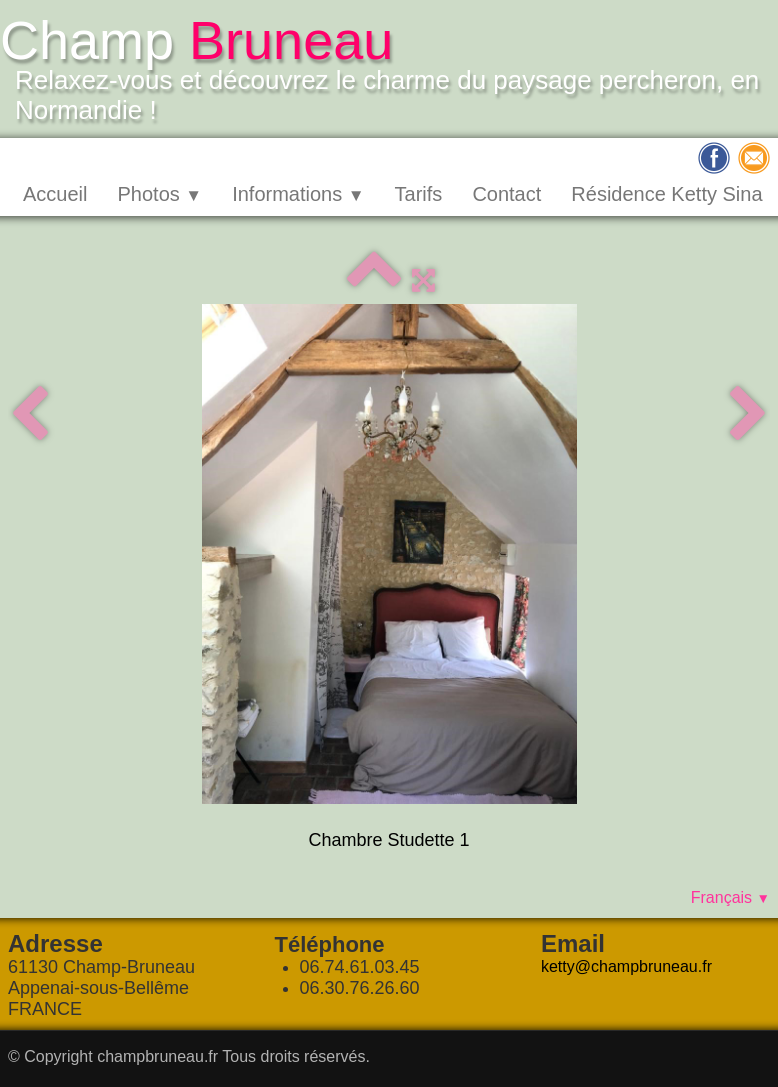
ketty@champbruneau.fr (626, 966)
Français (730, 897)
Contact (506, 194)
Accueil (55, 194)
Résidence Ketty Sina (666, 194)
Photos (159, 194)
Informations (298, 194)
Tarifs (419, 194)
